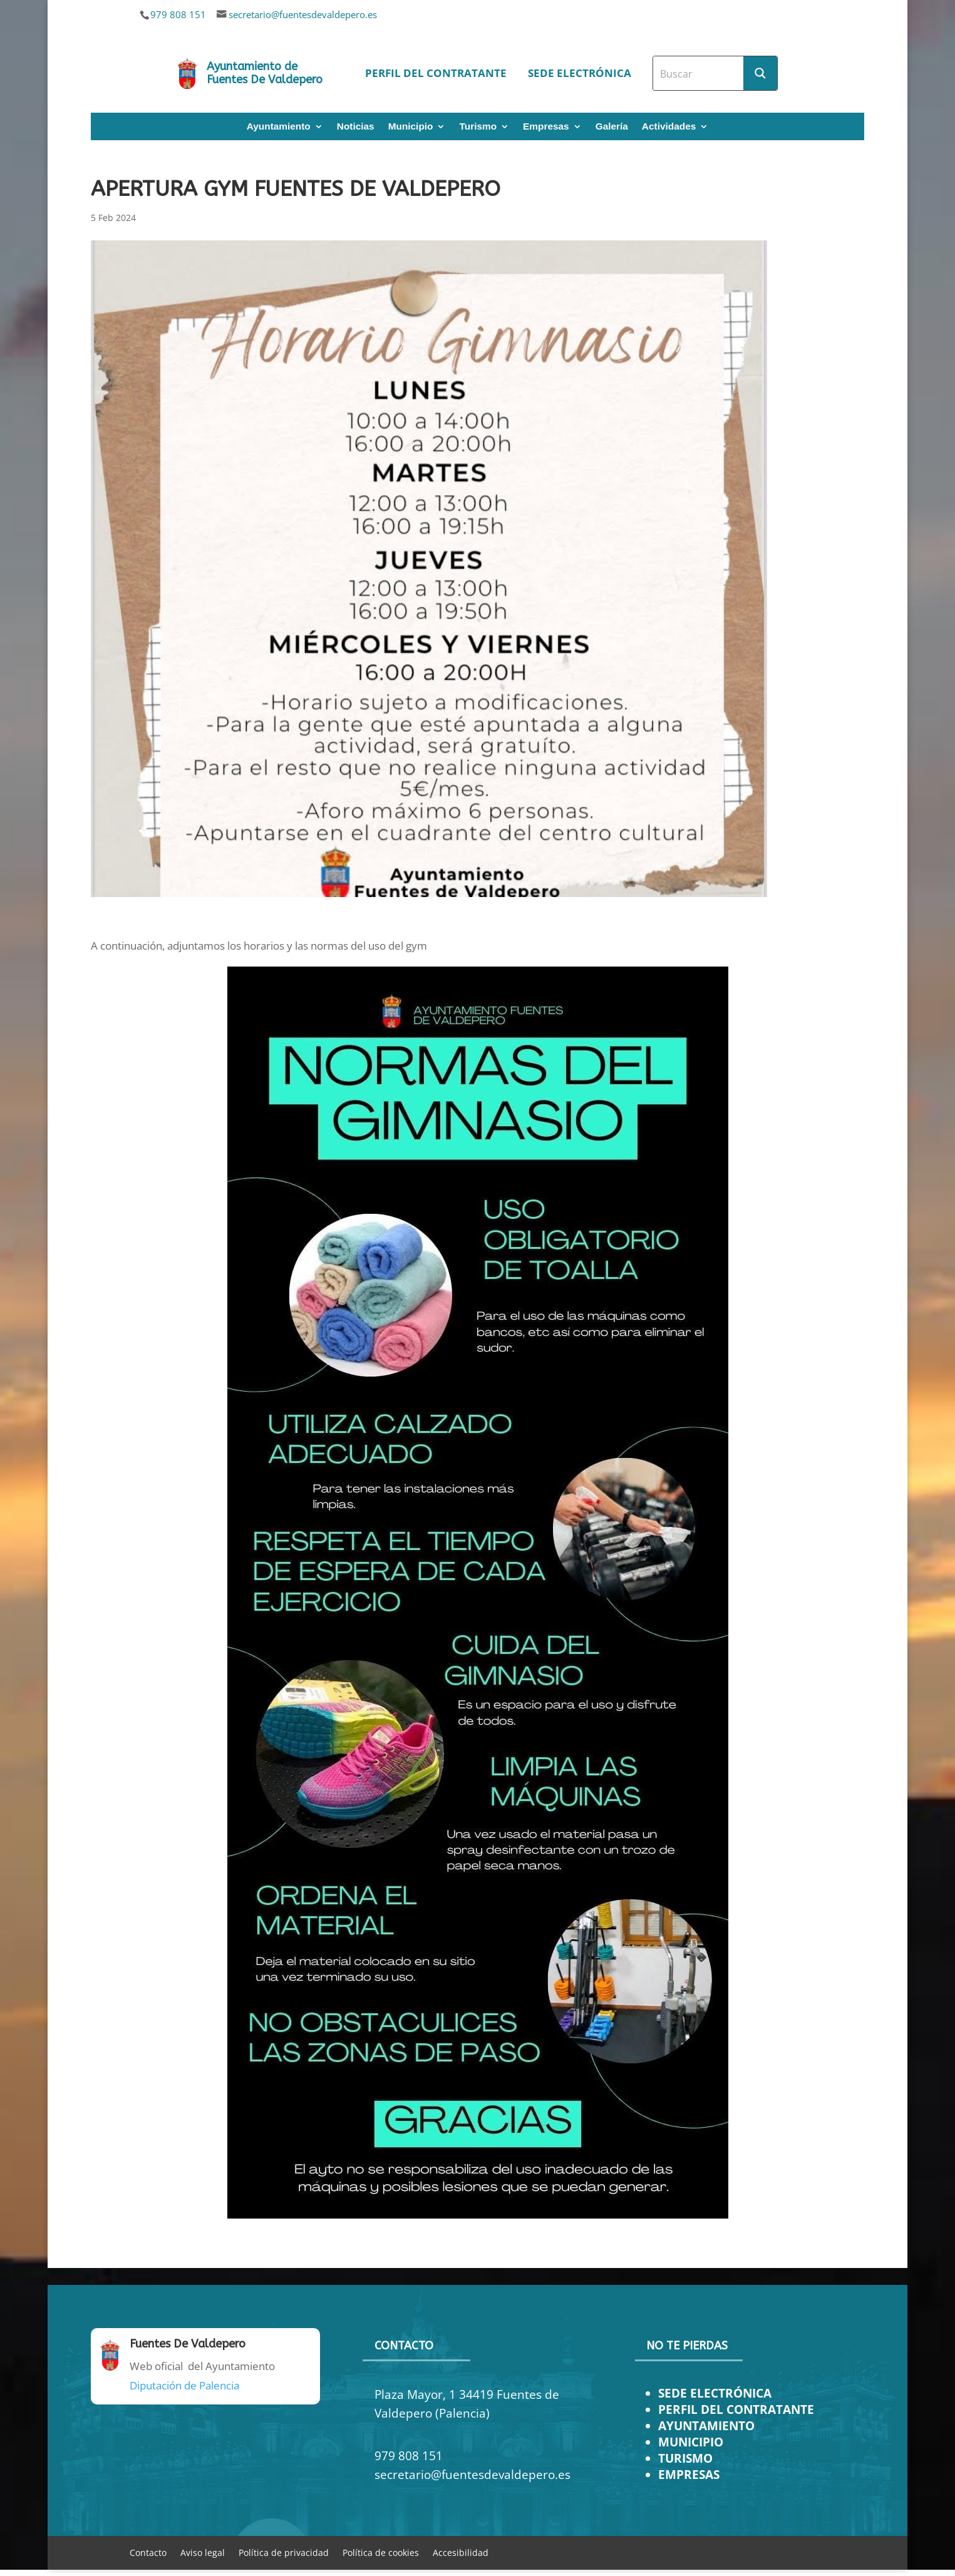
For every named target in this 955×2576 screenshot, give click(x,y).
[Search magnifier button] (760, 73)
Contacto (148, 2552)
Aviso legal (202, 2552)
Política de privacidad (284, 2552)
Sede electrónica (579, 73)
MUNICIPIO (690, 2442)
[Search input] (699, 73)
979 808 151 (178, 14)
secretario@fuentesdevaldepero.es (303, 14)
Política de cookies (381, 2552)
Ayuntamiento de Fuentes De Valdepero (265, 73)
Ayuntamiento (279, 126)
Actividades (669, 126)
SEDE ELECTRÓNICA (715, 2393)
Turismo (478, 126)
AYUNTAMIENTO (706, 2425)
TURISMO (685, 2458)
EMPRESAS (689, 2474)
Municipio (410, 126)
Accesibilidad (460, 2552)
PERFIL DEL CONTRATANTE (736, 2409)
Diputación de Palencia (184, 2385)
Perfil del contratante (436, 73)
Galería (612, 126)
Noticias (355, 126)
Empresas (546, 126)
